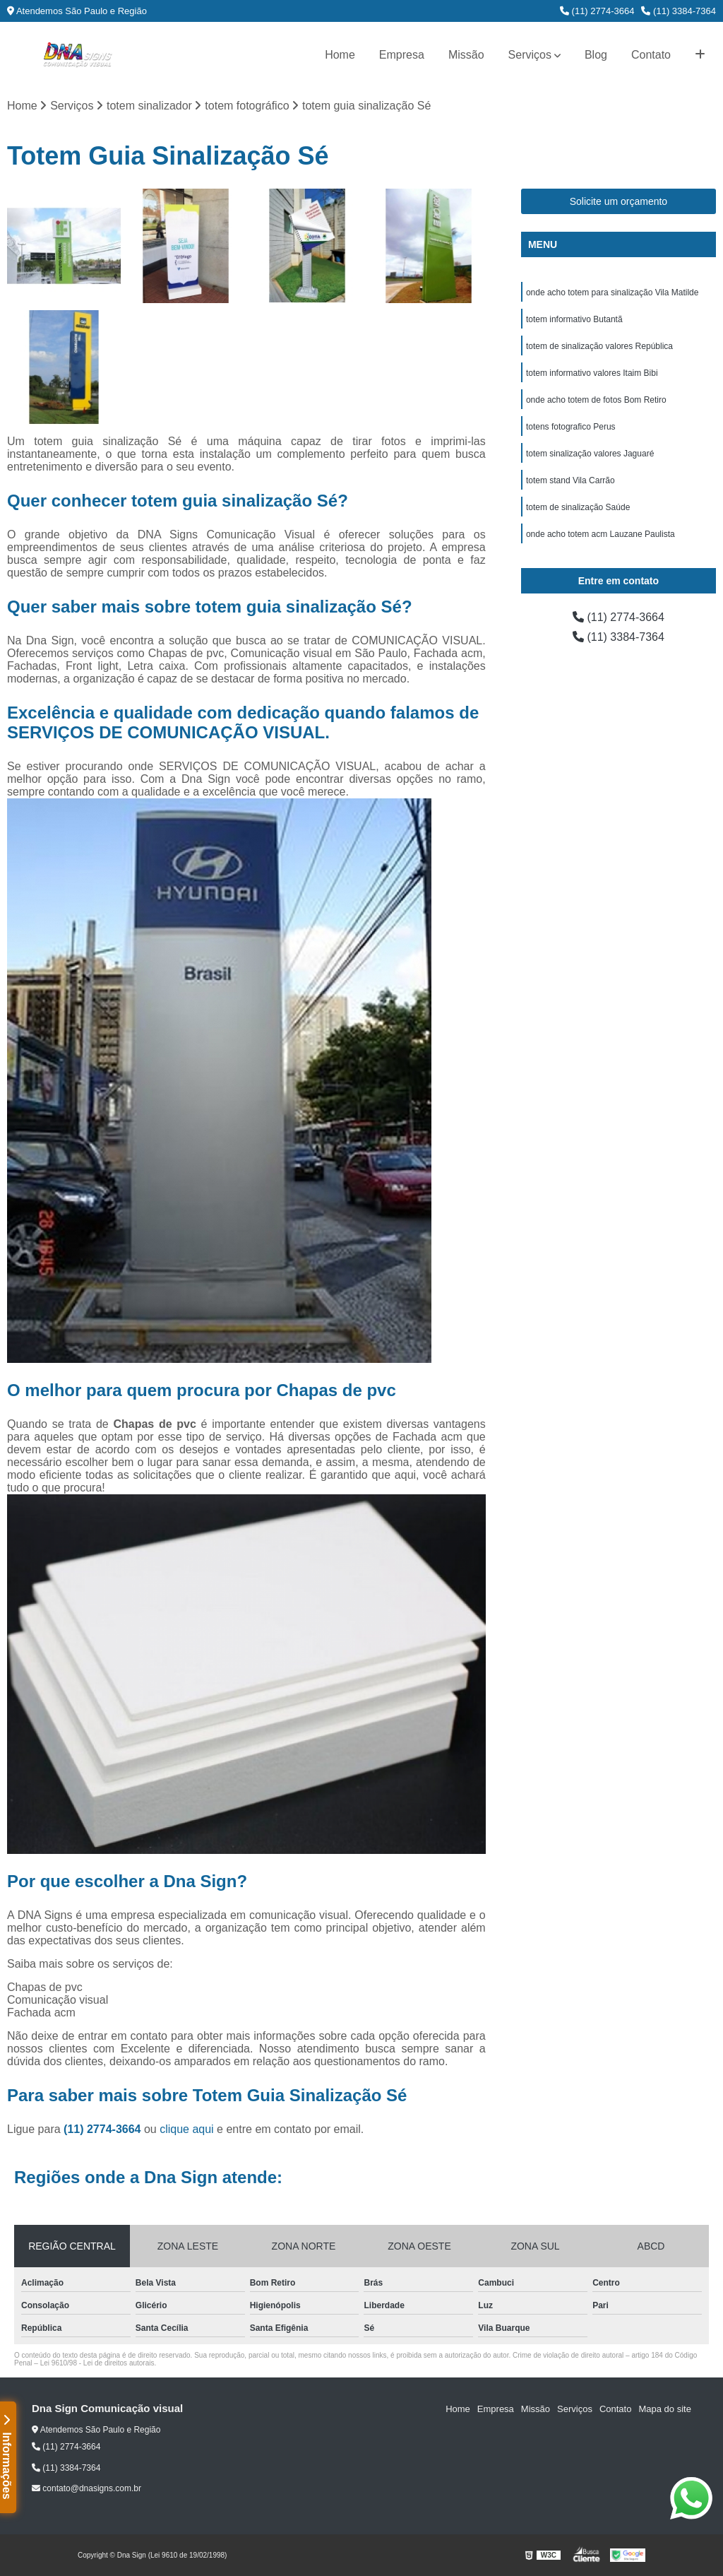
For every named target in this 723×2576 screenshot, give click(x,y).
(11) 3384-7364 (678, 11)
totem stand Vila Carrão (570, 480)
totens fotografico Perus (571, 427)
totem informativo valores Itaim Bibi (592, 373)
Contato (651, 55)
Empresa (401, 55)
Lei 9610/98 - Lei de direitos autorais (97, 2363)
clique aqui (187, 2129)
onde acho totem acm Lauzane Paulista (600, 534)
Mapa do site (664, 2409)
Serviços (529, 55)
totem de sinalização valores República (599, 346)
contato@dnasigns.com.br (86, 2488)
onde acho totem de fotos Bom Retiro (596, 400)
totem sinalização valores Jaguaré (590, 454)
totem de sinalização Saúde (578, 507)
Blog (596, 55)
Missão (466, 55)
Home (340, 55)
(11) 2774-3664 (597, 11)
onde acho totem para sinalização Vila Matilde (612, 292)
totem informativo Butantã (574, 319)
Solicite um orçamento (619, 201)
